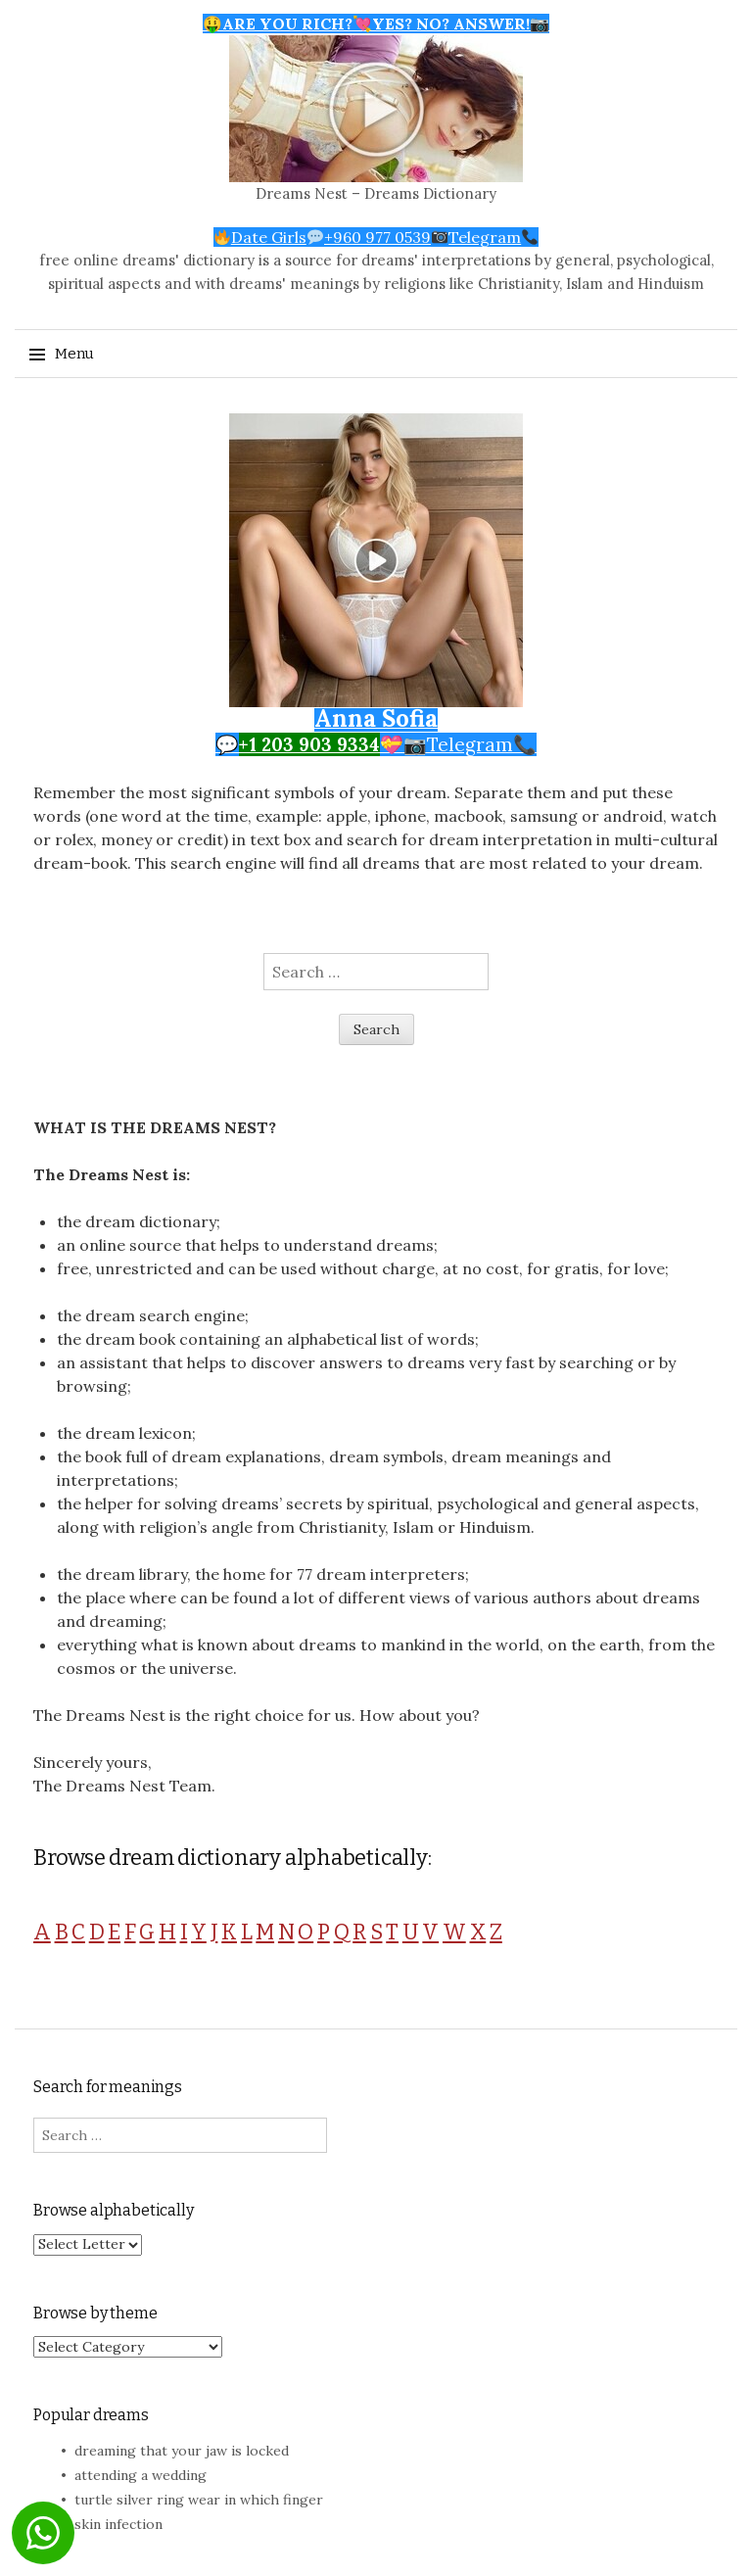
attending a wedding (140, 2475)
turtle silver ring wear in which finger (198, 2499)
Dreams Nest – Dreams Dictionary (376, 193)
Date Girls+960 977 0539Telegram (376, 237)
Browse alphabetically (113, 2210)
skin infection (118, 2524)
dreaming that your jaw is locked (181, 2450)
